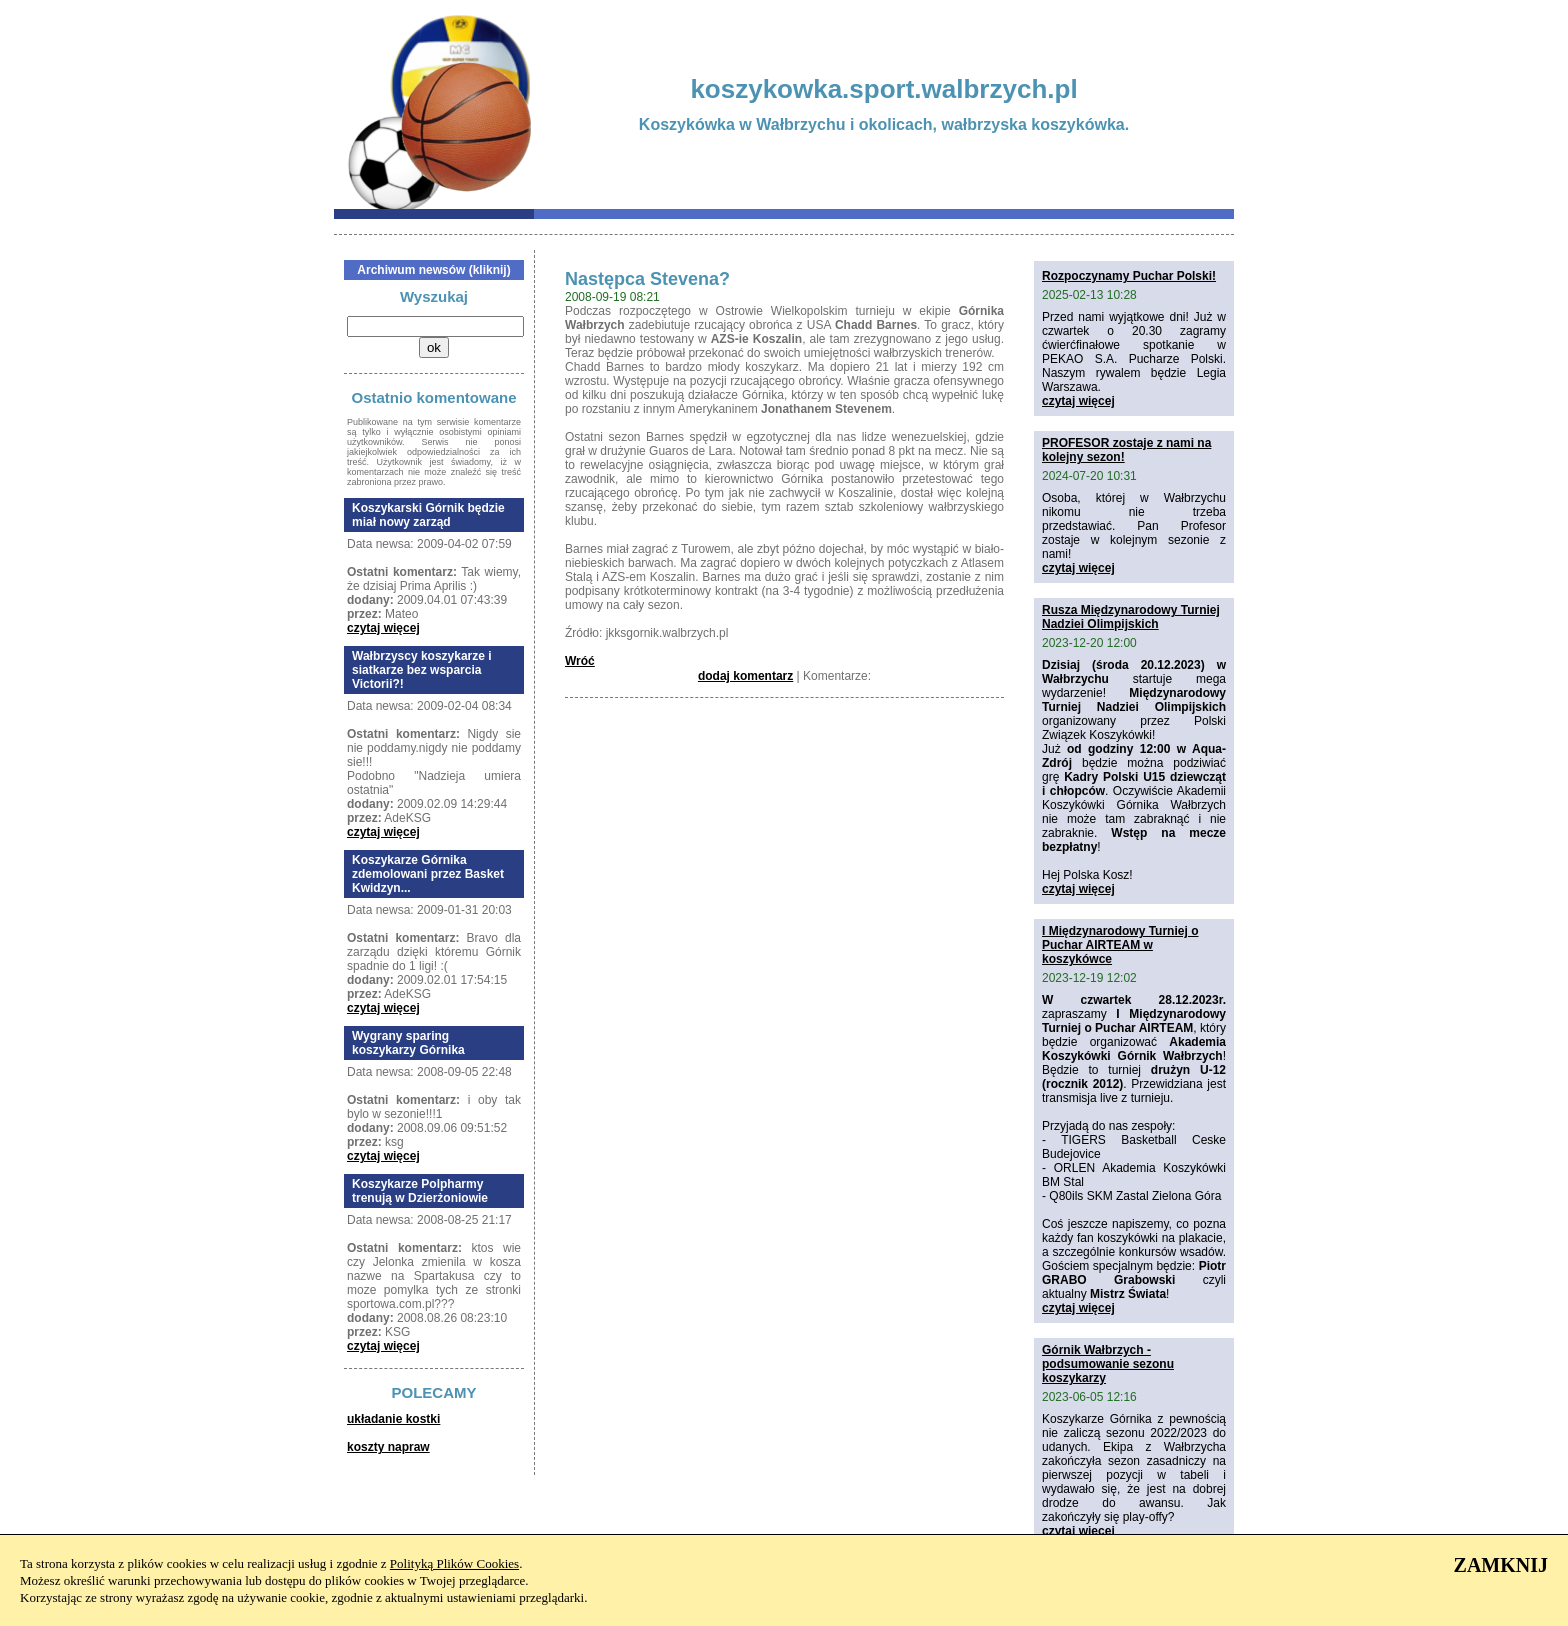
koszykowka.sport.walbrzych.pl (883, 89)
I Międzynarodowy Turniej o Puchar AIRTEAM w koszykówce (1120, 945)
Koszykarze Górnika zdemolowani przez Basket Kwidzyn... (428, 874)
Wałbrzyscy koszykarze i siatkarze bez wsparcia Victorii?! (422, 670)
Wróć (580, 661)
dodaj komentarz (745, 676)
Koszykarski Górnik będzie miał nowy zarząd (428, 515)
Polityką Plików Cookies (454, 1563)
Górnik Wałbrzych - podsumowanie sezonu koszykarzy (1108, 1364)
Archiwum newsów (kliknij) (433, 270)
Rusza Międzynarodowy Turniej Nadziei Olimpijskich (1131, 617)
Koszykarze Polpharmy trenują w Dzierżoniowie (420, 1191)
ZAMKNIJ (1501, 1565)
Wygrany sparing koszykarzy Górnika (408, 1043)
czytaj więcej (383, 628)
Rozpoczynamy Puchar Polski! (1129, 276)
